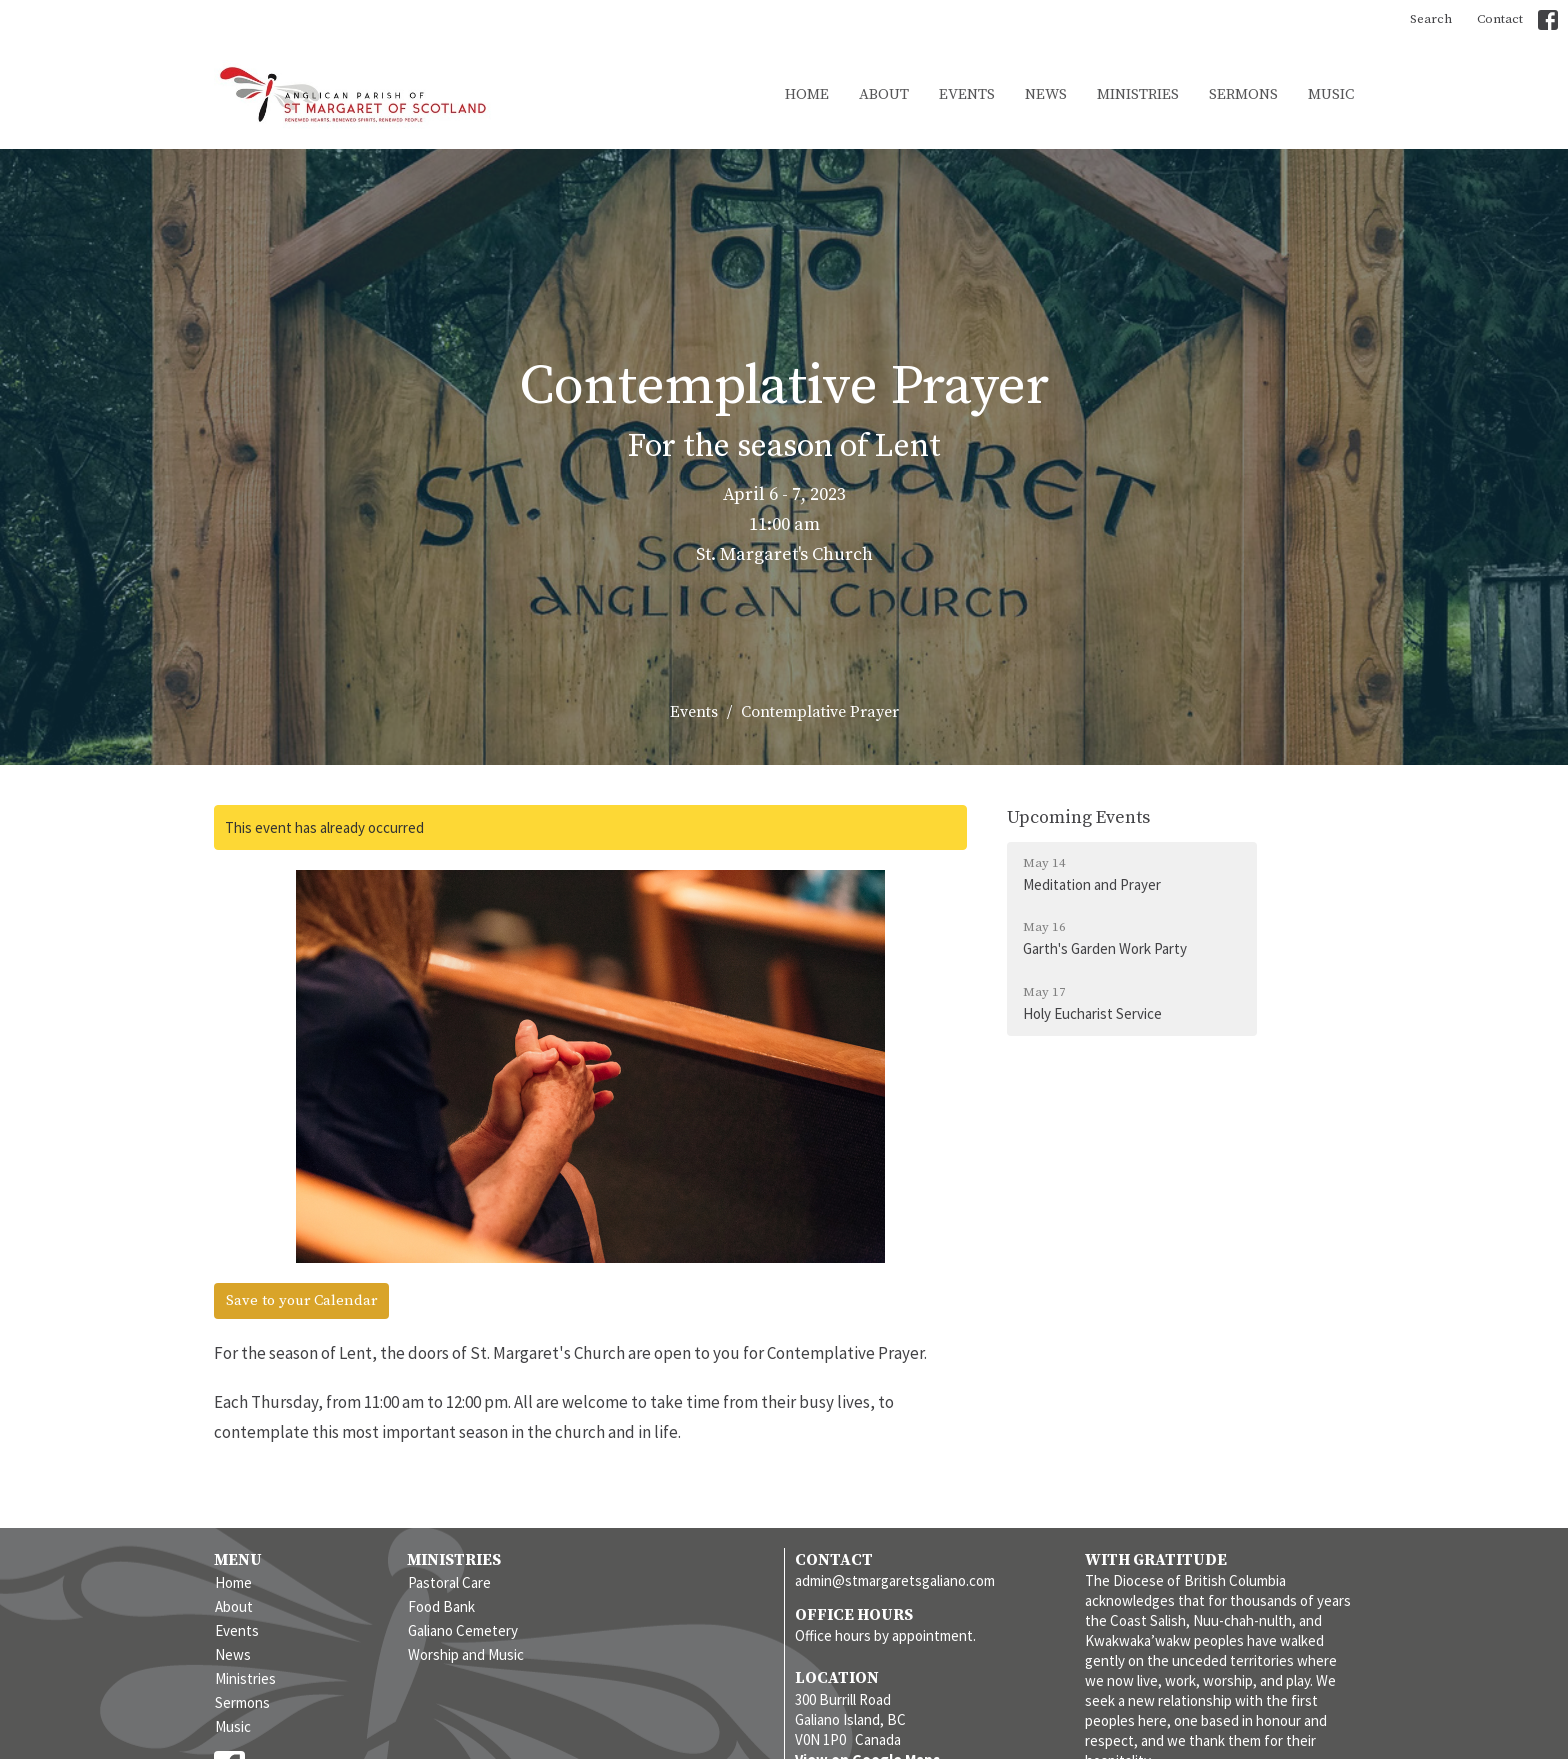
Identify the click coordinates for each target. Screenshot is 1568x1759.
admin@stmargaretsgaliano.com (895, 1580)
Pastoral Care (449, 1582)
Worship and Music (466, 1654)
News (1046, 94)
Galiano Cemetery (463, 1630)
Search (1431, 19)
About (884, 94)
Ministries (1138, 94)
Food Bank (441, 1606)
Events (967, 94)
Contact (1500, 19)
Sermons (1243, 94)
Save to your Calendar (301, 1300)
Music (1331, 94)
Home (807, 94)
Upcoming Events (1078, 817)
